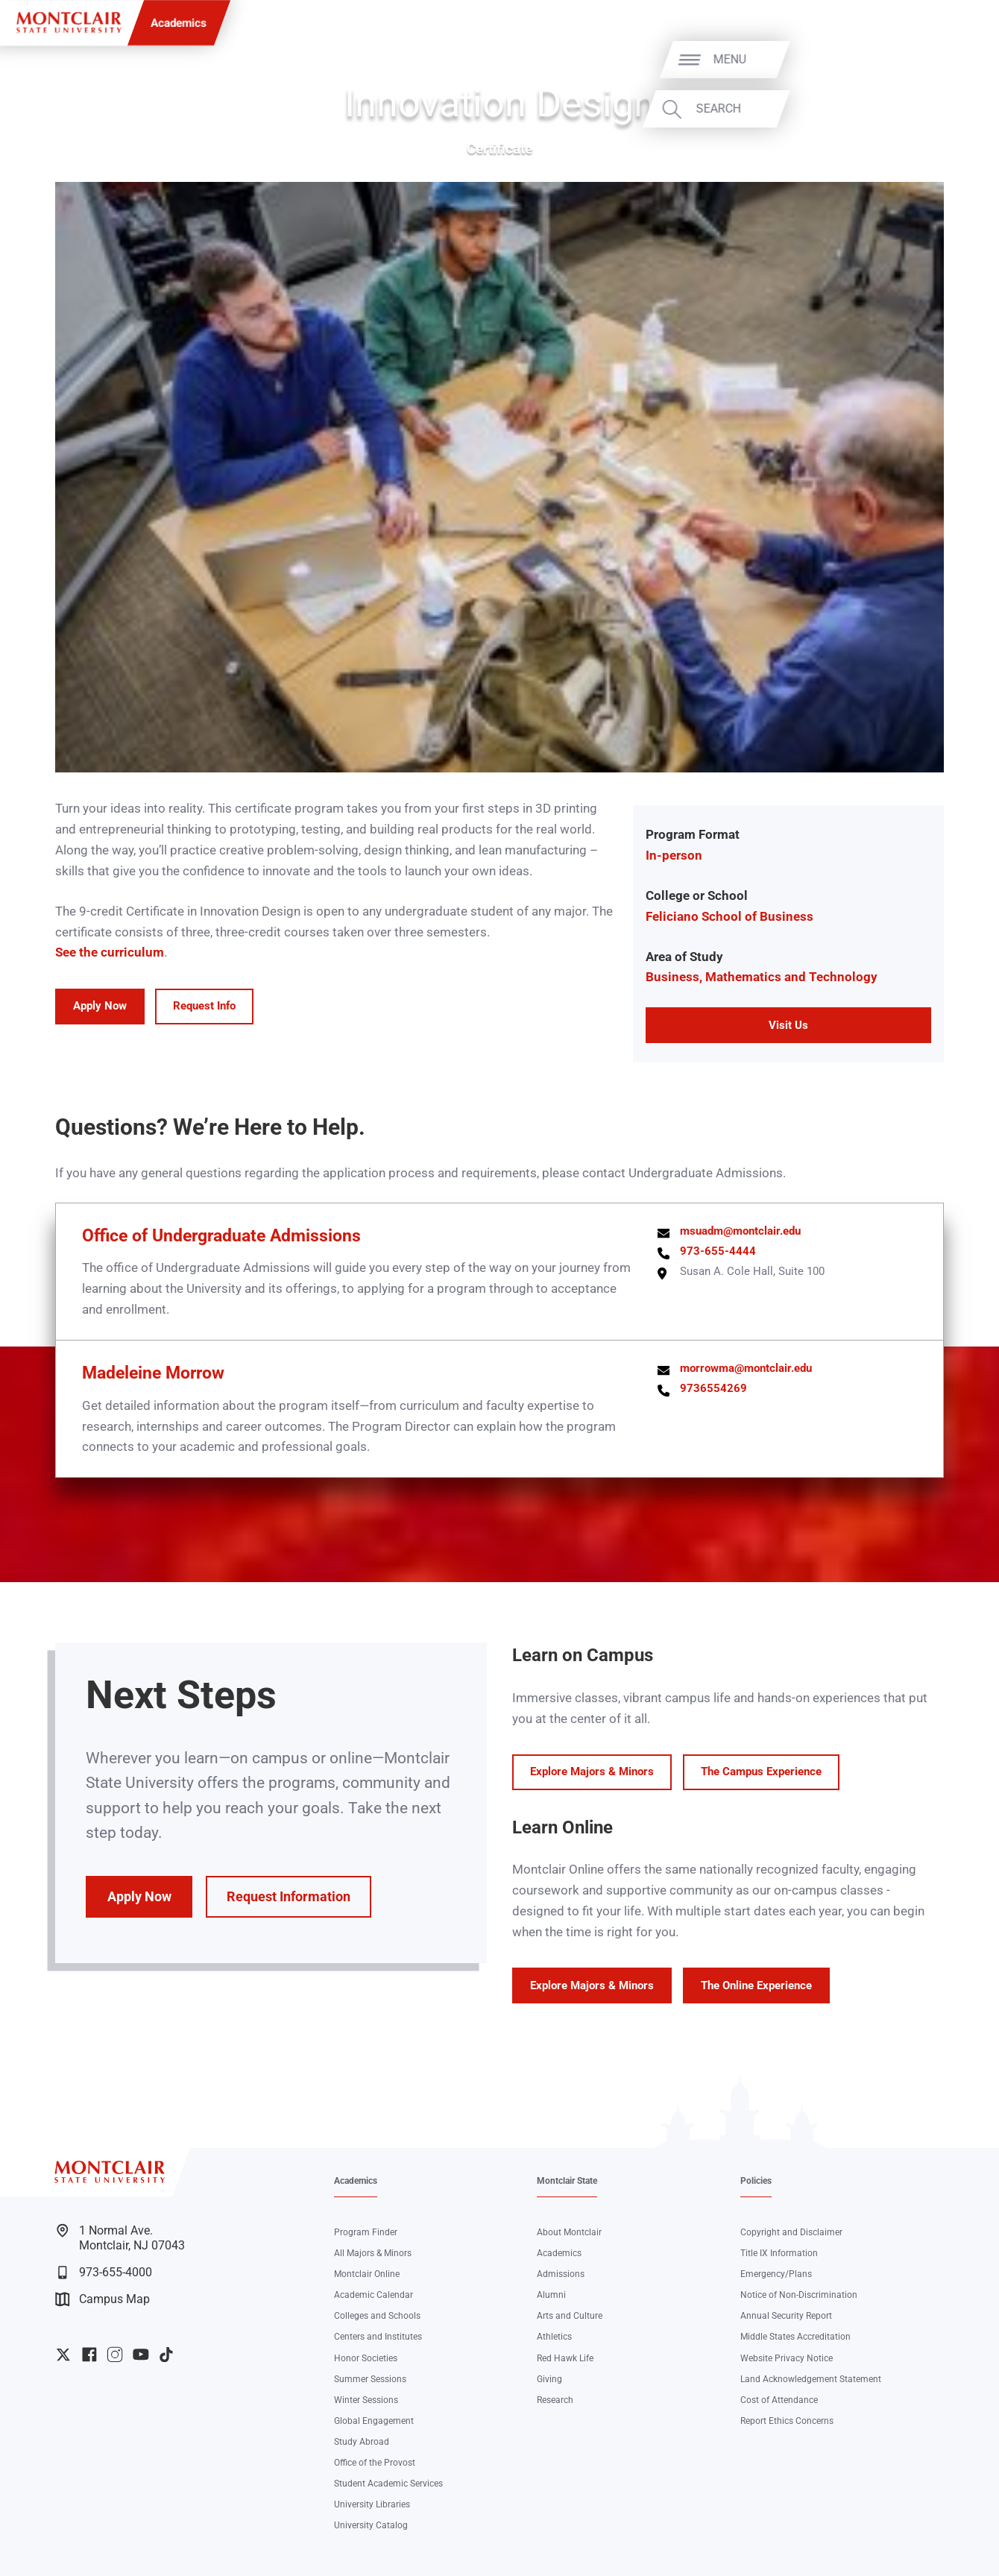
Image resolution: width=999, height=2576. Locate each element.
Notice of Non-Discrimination (798, 2295)
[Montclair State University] (69, 22)
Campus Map (102, 2299)
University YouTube (141, 2354)
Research (555, 2400)
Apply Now (100, 1006)
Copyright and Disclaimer (791, 2232)
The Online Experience (756, 1985)
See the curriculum (109, 952)
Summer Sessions (370, 2379)
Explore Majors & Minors (592, 1771)
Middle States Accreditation (795, 2336)
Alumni (551, 2295)
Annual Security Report (786, 2316)
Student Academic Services (388, 2483)
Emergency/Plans (776, 2274)
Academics (179, 23)
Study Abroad (361, 2442)
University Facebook (89, 2354)
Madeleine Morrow (153, 1373)
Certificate (499, 148)
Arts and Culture (569, 2316)
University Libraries (372, 2504)
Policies (756, 2181)
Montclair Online (367, 2274)
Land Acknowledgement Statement (810, 2379)
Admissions (560, 2274)
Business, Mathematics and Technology (761, 976)
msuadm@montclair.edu (740, 1231)
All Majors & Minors (373, 2253)
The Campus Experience (761, 1771)
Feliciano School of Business (729, 916)
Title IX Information (779, 2253)
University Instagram (115, 2354)
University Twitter (63, 2354)
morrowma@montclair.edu (746, 1368)
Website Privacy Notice (786, 2358)
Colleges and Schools (377, 2316)
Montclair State (567, 2181)
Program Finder (365, 2232)
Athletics (554, 2336)
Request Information (288, 1896)
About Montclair (569, 2232)
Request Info (204, 1006)
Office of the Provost (374, 2462)
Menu (953, 59)
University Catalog (371, 2525)
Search (941, 109)
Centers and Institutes (378, 2336)
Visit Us (788, 1025)
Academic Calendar (373, 2295)
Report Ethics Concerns (786, 2421)
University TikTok (166, 2354)
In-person (674, 855)
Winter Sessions (366, 2400)
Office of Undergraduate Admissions (221, 1236)
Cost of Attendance (779, 2400)
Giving (549, 2379)
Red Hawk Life (565, 2358)
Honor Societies (365, 2358)
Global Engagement (374, 2421)
